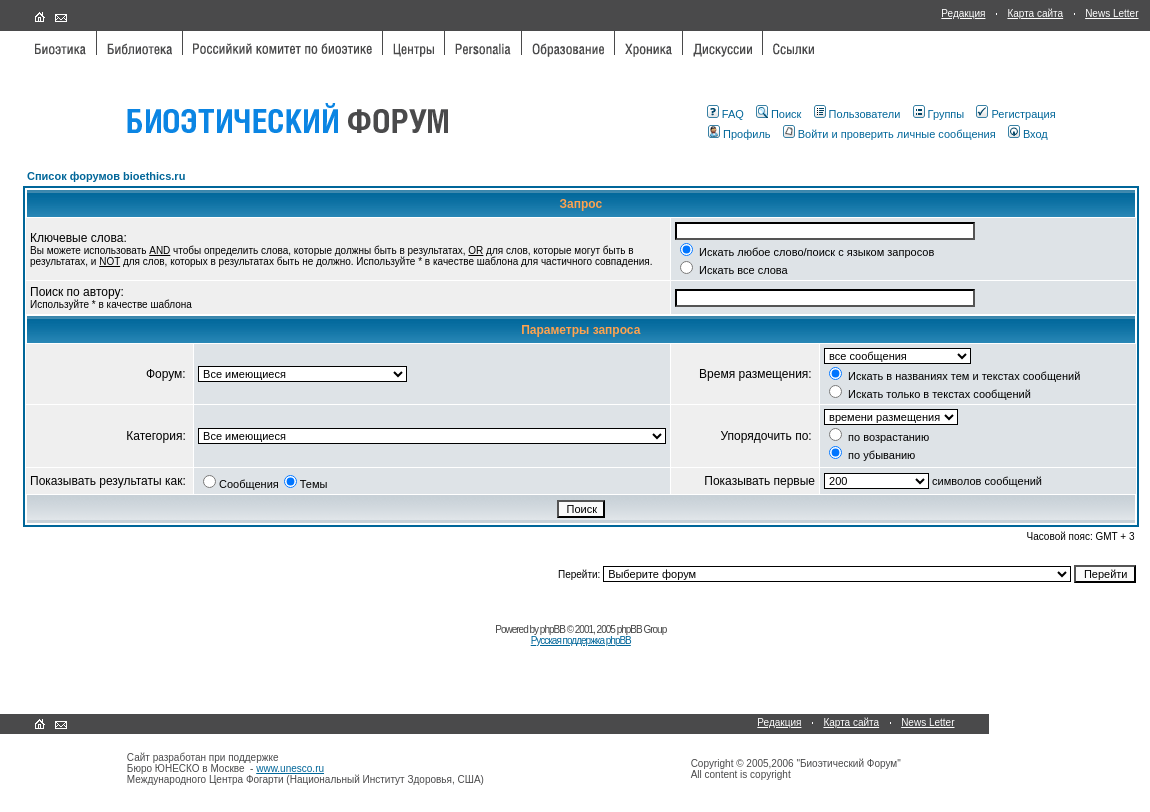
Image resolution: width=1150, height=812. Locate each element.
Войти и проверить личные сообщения (889, 134)
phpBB (552, 629)
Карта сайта (1035, 13)
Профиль (739, 134)
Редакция (963, 13)
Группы (939, 114)
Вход (1028, 134)
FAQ (725, 114)
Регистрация (1015, 114)
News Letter (1111, 13)
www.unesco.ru (290, 768)
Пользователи (857, 114)
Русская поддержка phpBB (581, 640)
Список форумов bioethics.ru (106, 176)
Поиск (778, 114)
